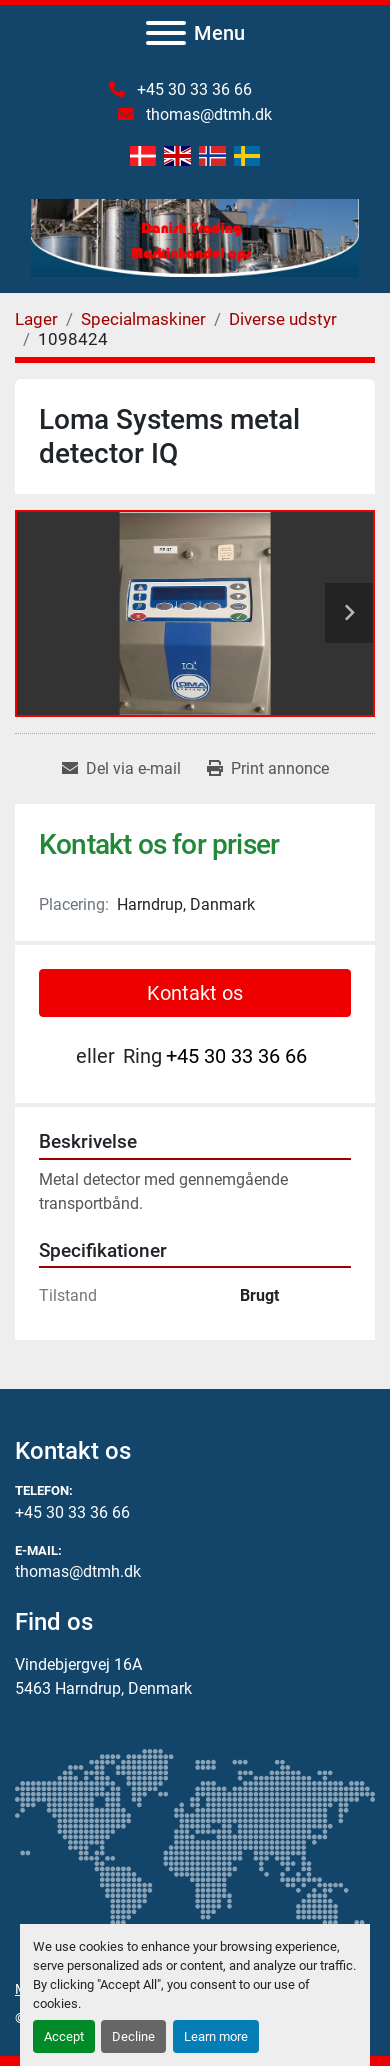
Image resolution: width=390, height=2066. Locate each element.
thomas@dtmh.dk (207, 114)
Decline (133, 2036)
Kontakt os (195, 993)
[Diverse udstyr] (283, 319)
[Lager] (36, 319)
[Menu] (166, 33)
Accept (64, 2036)
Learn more (216, 2036)
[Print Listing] (268, 769)
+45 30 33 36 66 (192, 89)
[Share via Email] (121, 769)
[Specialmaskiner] (143, 319)
